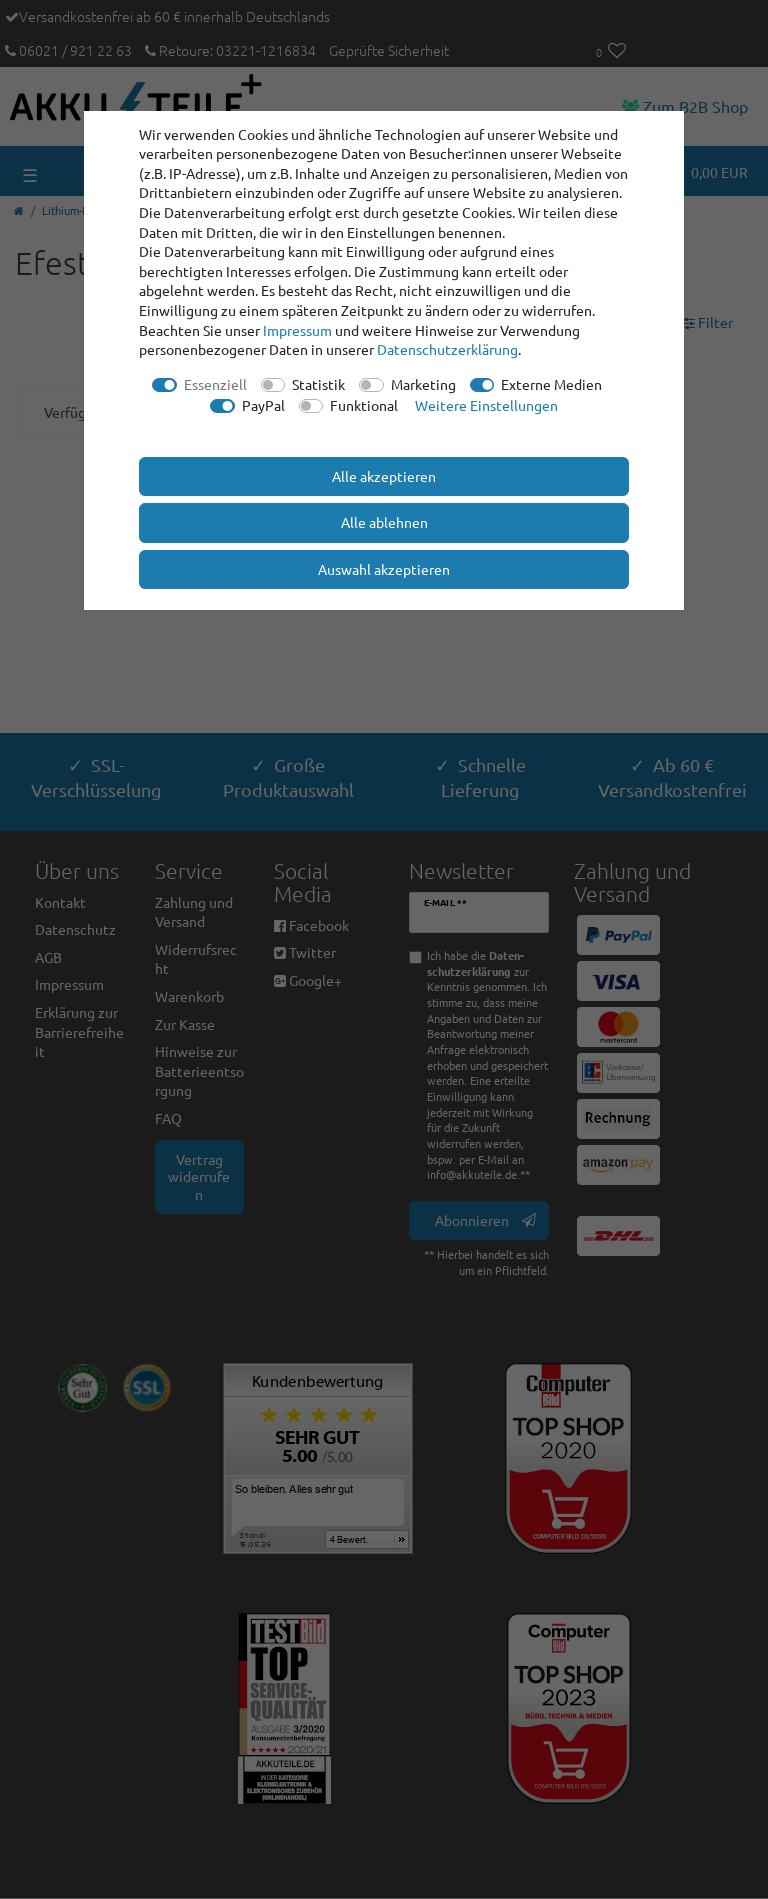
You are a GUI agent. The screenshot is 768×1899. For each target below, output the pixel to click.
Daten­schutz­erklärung (447, 349)
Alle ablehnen (384, 522)
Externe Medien (551, 384)
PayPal (263, 405)
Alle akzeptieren (384, 476)
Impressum (297, 330)
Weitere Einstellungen (486, 405)
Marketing (423, 384)
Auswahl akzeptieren (384, 569)
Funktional (364, 405)
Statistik (318, 384)
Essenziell (215, 384)
